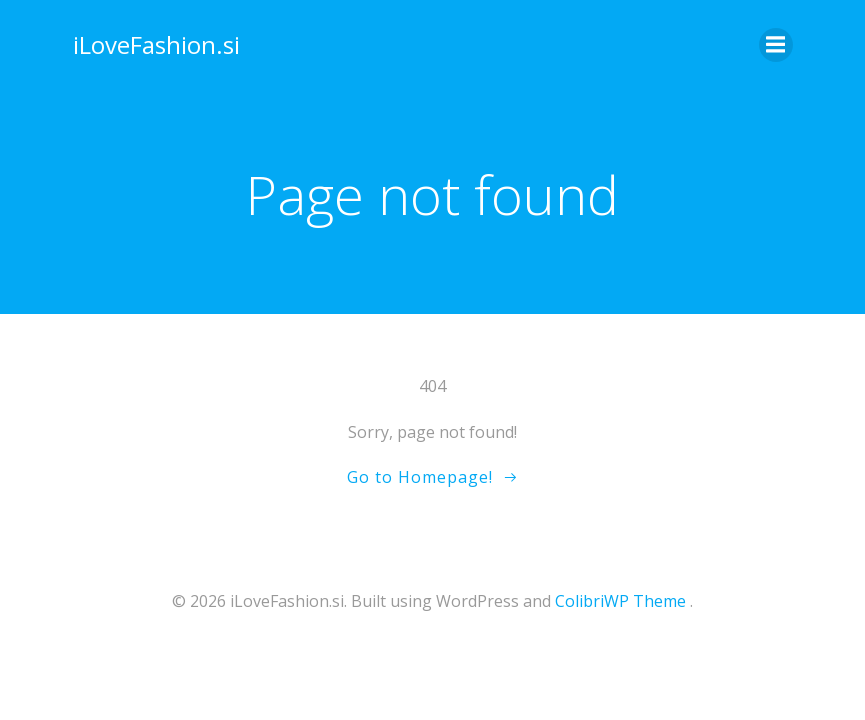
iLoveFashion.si (156, 44)
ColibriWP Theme (620, 601)
